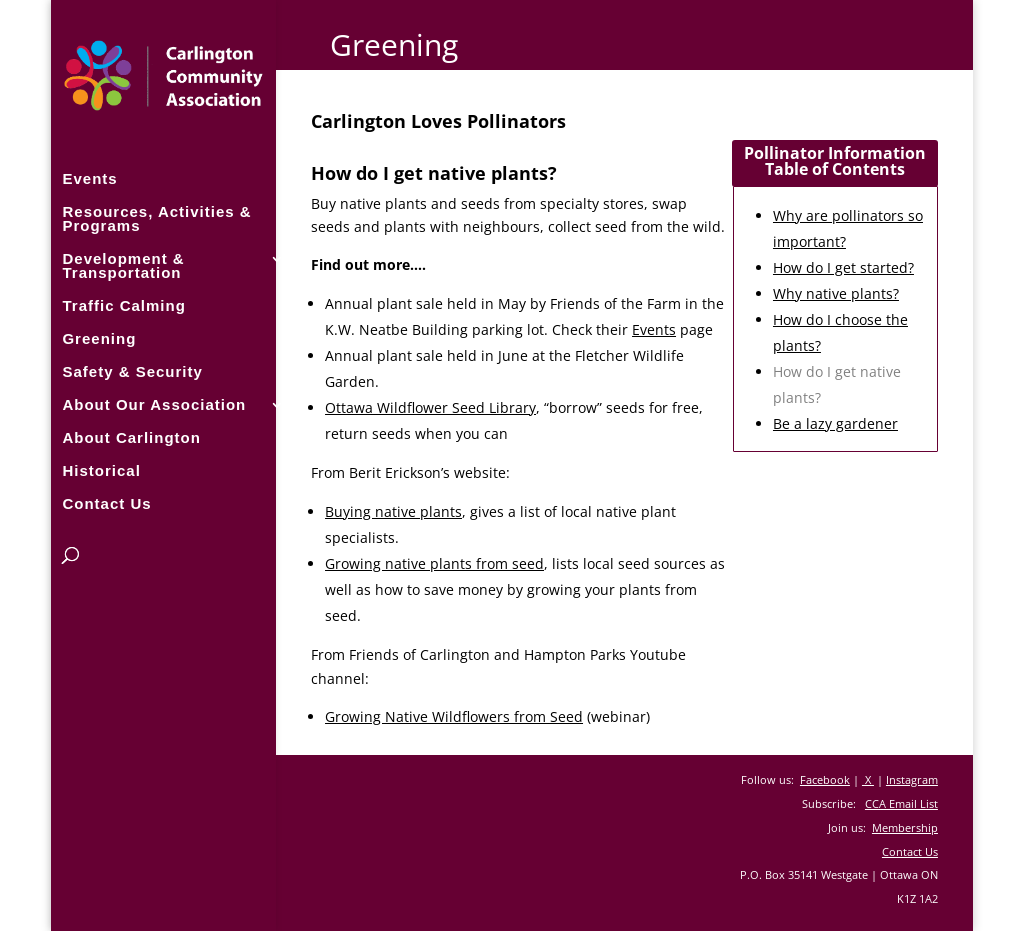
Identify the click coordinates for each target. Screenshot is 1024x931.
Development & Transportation (123, 264)
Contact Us (106, 502)
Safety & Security (132, 370)
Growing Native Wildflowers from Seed (454, 716)
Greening (99, 337)
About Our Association (154, 403)
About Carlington (131, 436)
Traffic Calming (123, 304)
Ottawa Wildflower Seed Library (430, 407)
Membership (905, 827)
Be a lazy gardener (835, 423)
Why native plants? (836, 293)
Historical (101, 469)
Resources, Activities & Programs (156, 217)
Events (89, 177)
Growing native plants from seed (434, 563)
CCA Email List (901, 803)
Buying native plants (393, 511)
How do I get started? (843, 267)
